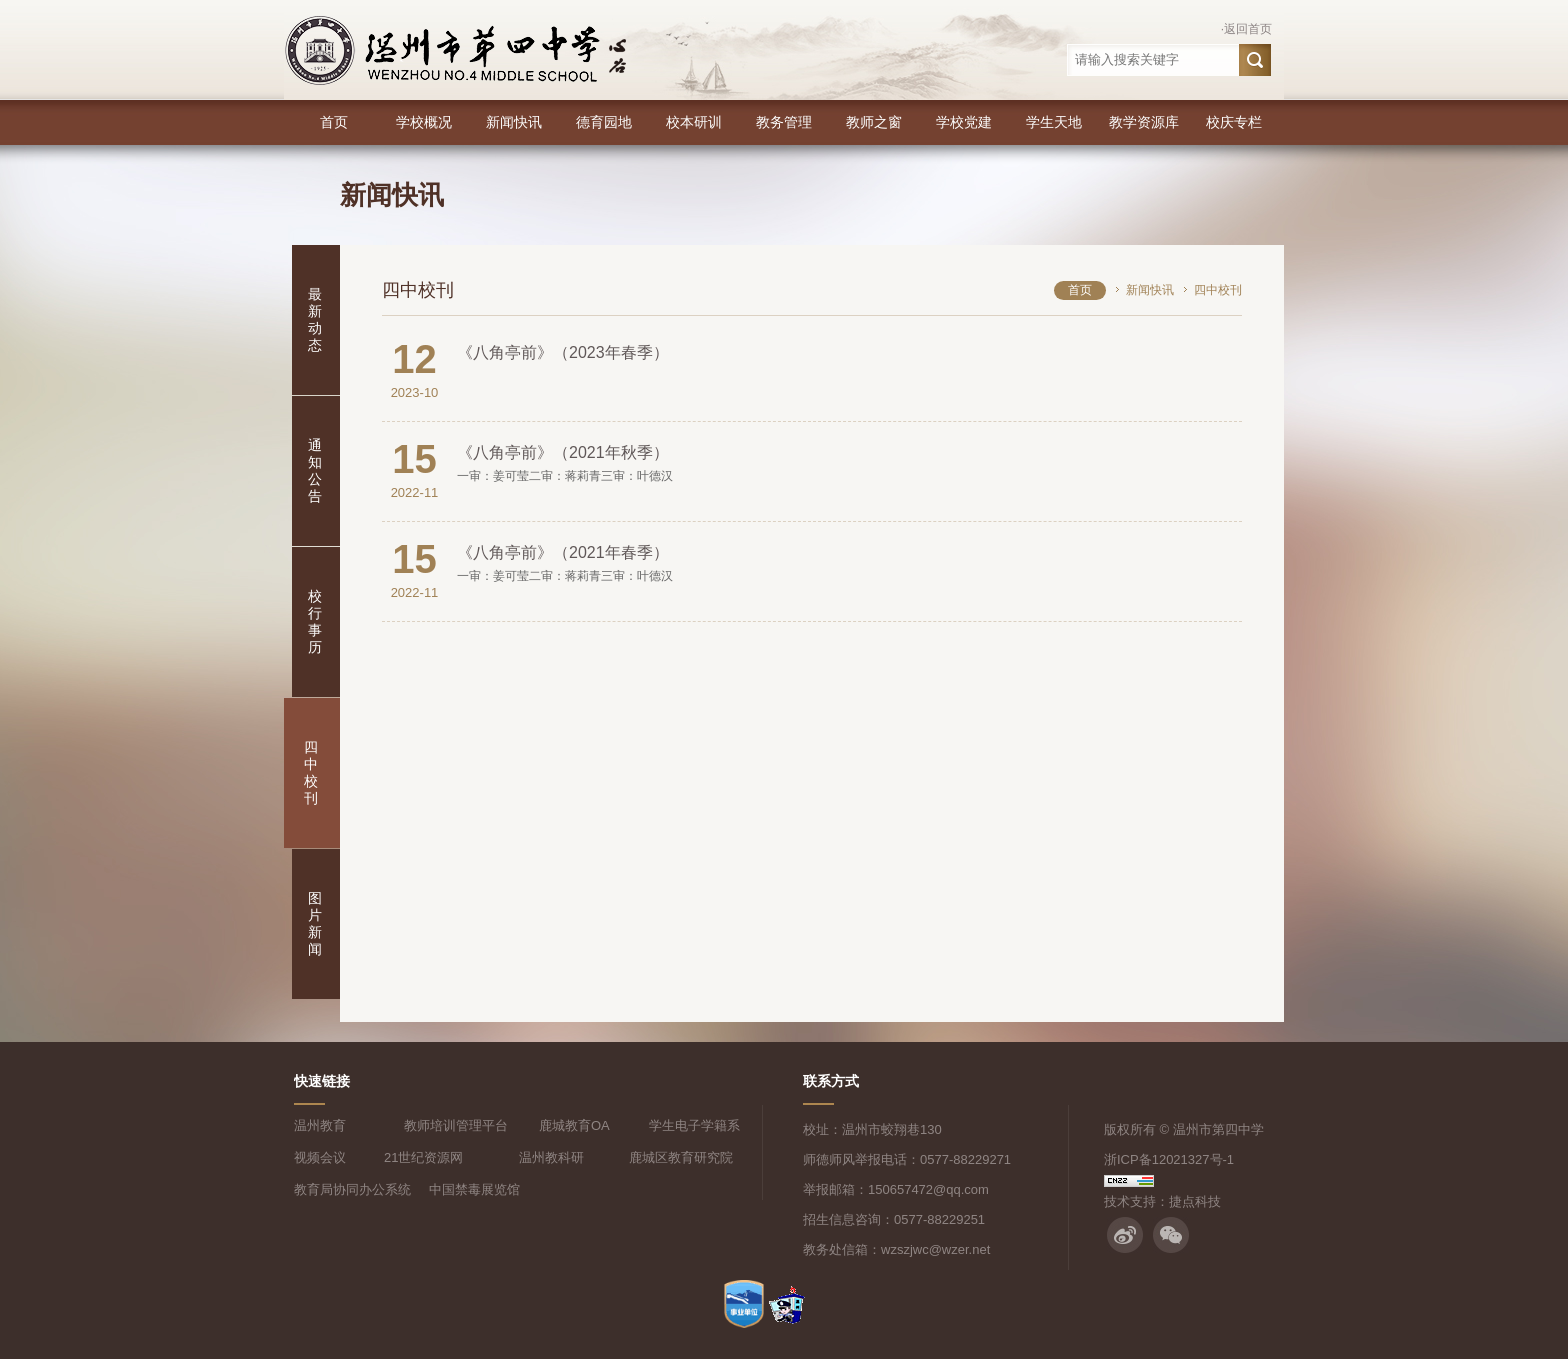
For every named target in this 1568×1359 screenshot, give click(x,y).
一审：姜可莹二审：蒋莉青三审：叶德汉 (565, 476)
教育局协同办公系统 (352, 1189)
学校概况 (424, 122)
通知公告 (315, 470)
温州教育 (320, 1125)
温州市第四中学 (1218, 1129)
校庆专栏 (1234, 122)
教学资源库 (1144, 122)
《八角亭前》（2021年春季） (563, 552)
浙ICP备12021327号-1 (1169, 1159)
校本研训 (694, 122)
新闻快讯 (514, 122)
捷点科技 (1195, 1201)
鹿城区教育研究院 (681, 1157)
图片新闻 (315, 923)
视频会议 (320, 1157)
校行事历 (315, 621)
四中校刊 (311, 772)
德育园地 (604, 122)
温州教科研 (551, 1157)
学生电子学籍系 (694, 1125)
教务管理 (784, 122)
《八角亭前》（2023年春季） (563, 352)
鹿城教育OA (574, 1125)
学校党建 (964, 122)
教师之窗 (874, 122)
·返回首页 (1246, 29)
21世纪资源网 (423, 1157)
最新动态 (315, 319)
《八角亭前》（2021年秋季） (563, 452)
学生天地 (1054, 122)
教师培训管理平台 (456, 1125)
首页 (334, 122)
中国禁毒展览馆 (474, 1189)
